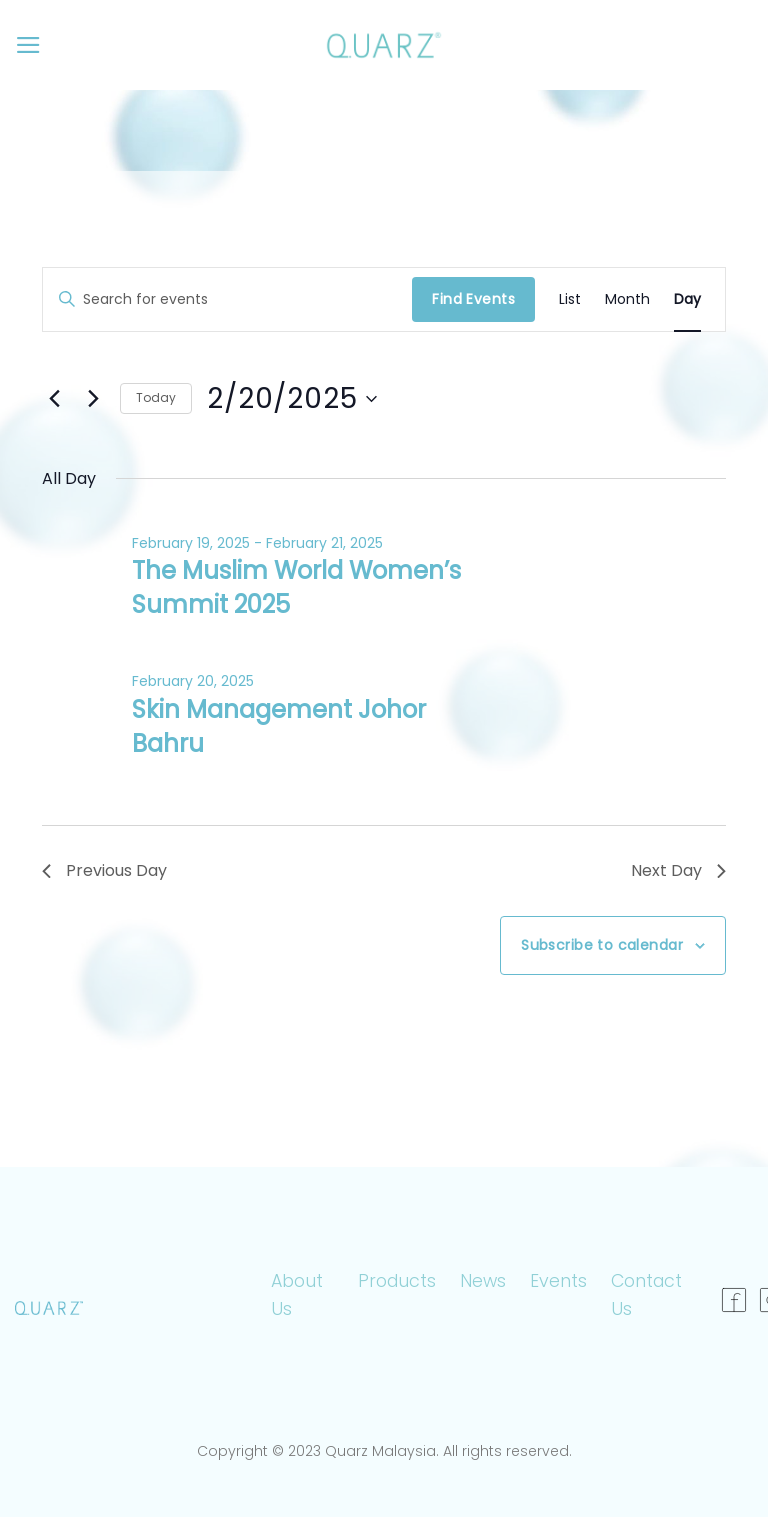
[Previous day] (54, 399)
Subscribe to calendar (602, 945)
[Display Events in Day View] (687, 299)
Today (156, 397)
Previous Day (104, 870)
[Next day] (93, 399)
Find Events (473, 299)
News (483, 1281)
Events (558, 1281)
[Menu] (28, 45)
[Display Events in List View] (570, 299)
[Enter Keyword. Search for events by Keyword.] (227, 299)
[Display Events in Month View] (627, 299)
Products (397, 1281)
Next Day (678, 870)
